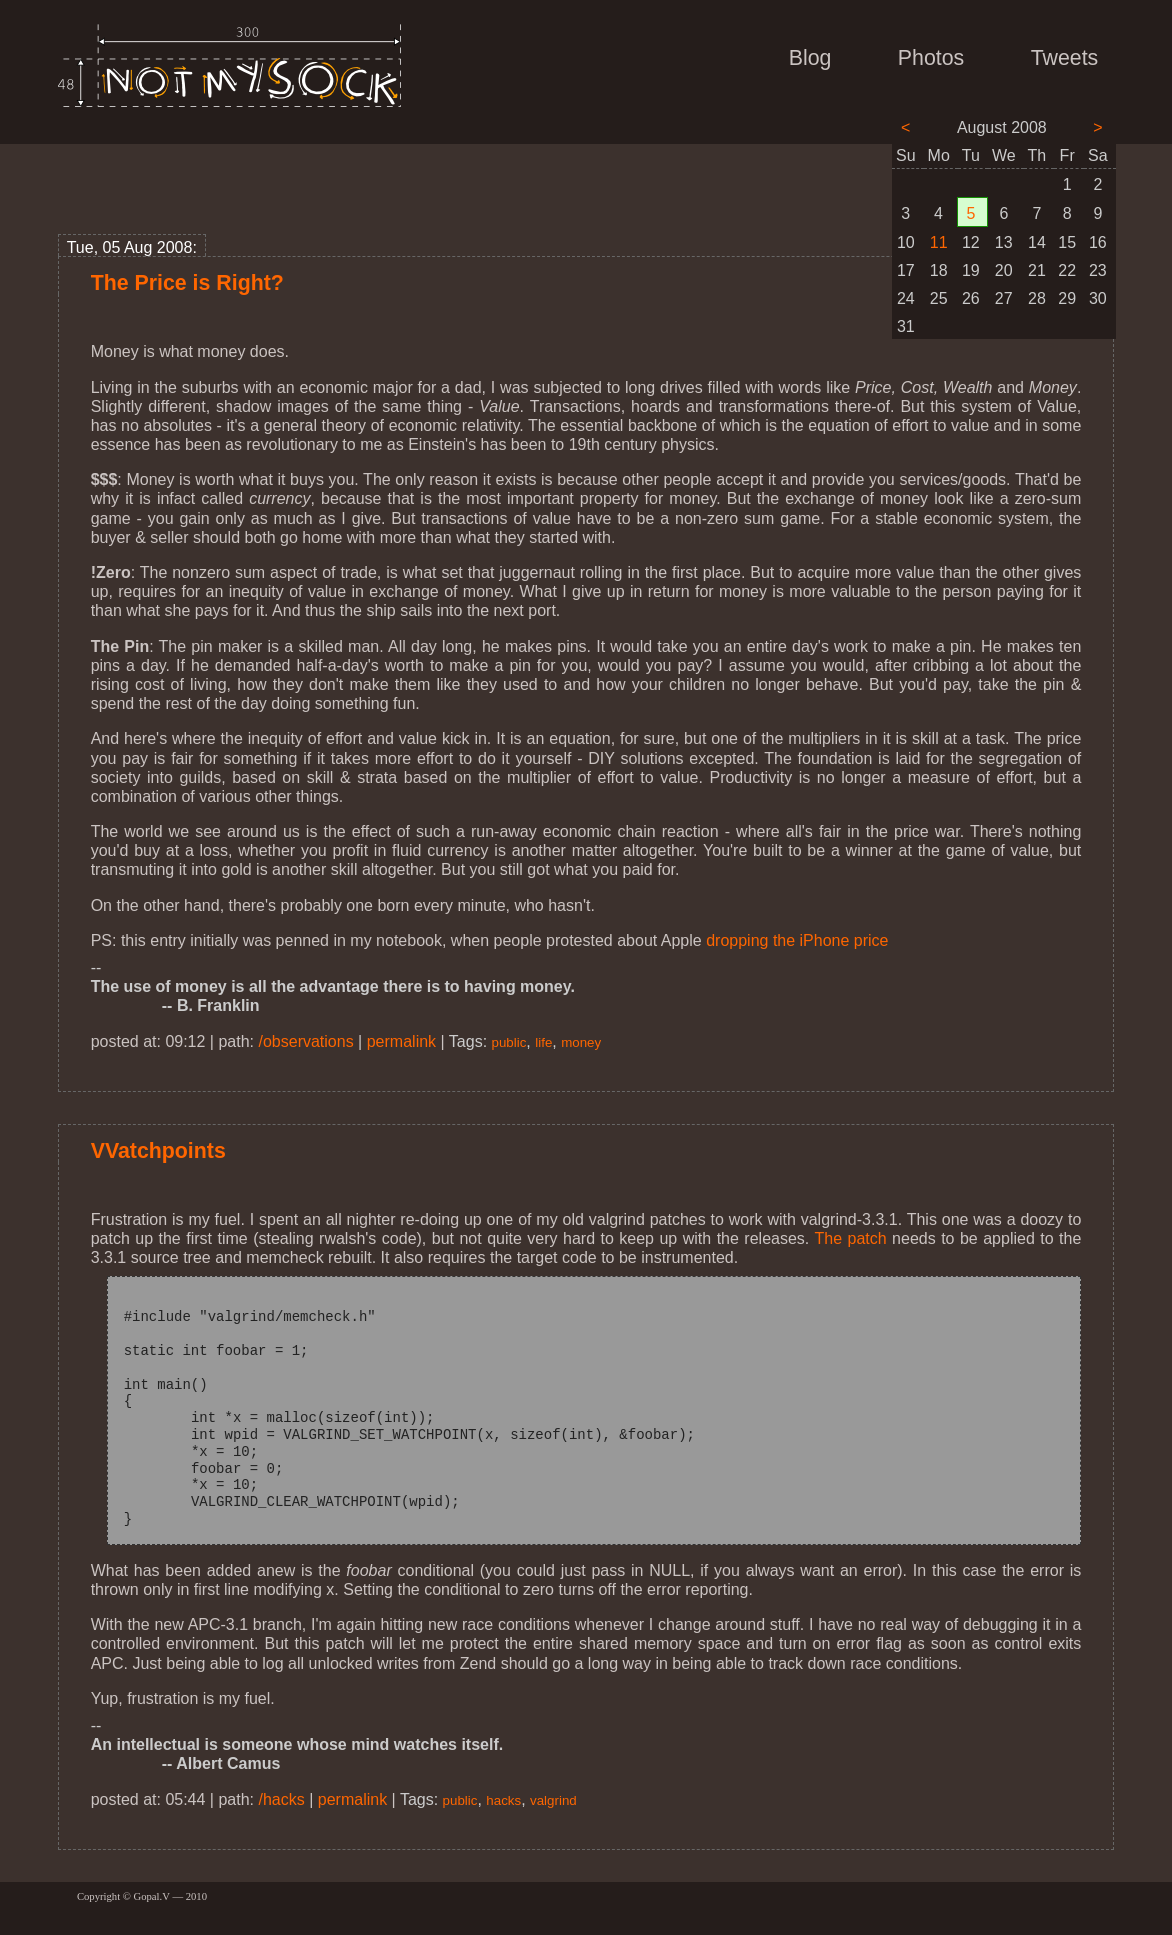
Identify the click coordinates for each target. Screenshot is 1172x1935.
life (543, 1042)
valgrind (553, 1800)
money (581, 1042)
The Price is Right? (187, 283)
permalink (401, 1041)
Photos (931, 58)
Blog (810, 58)
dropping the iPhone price (797, 940)
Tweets (1065, 58)
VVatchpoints (158, 1151)
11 (939, 242)
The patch (850, 1238)
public (509, 1042)
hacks (503, 1800)
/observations (306, 1041)
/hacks (282, 1799)
